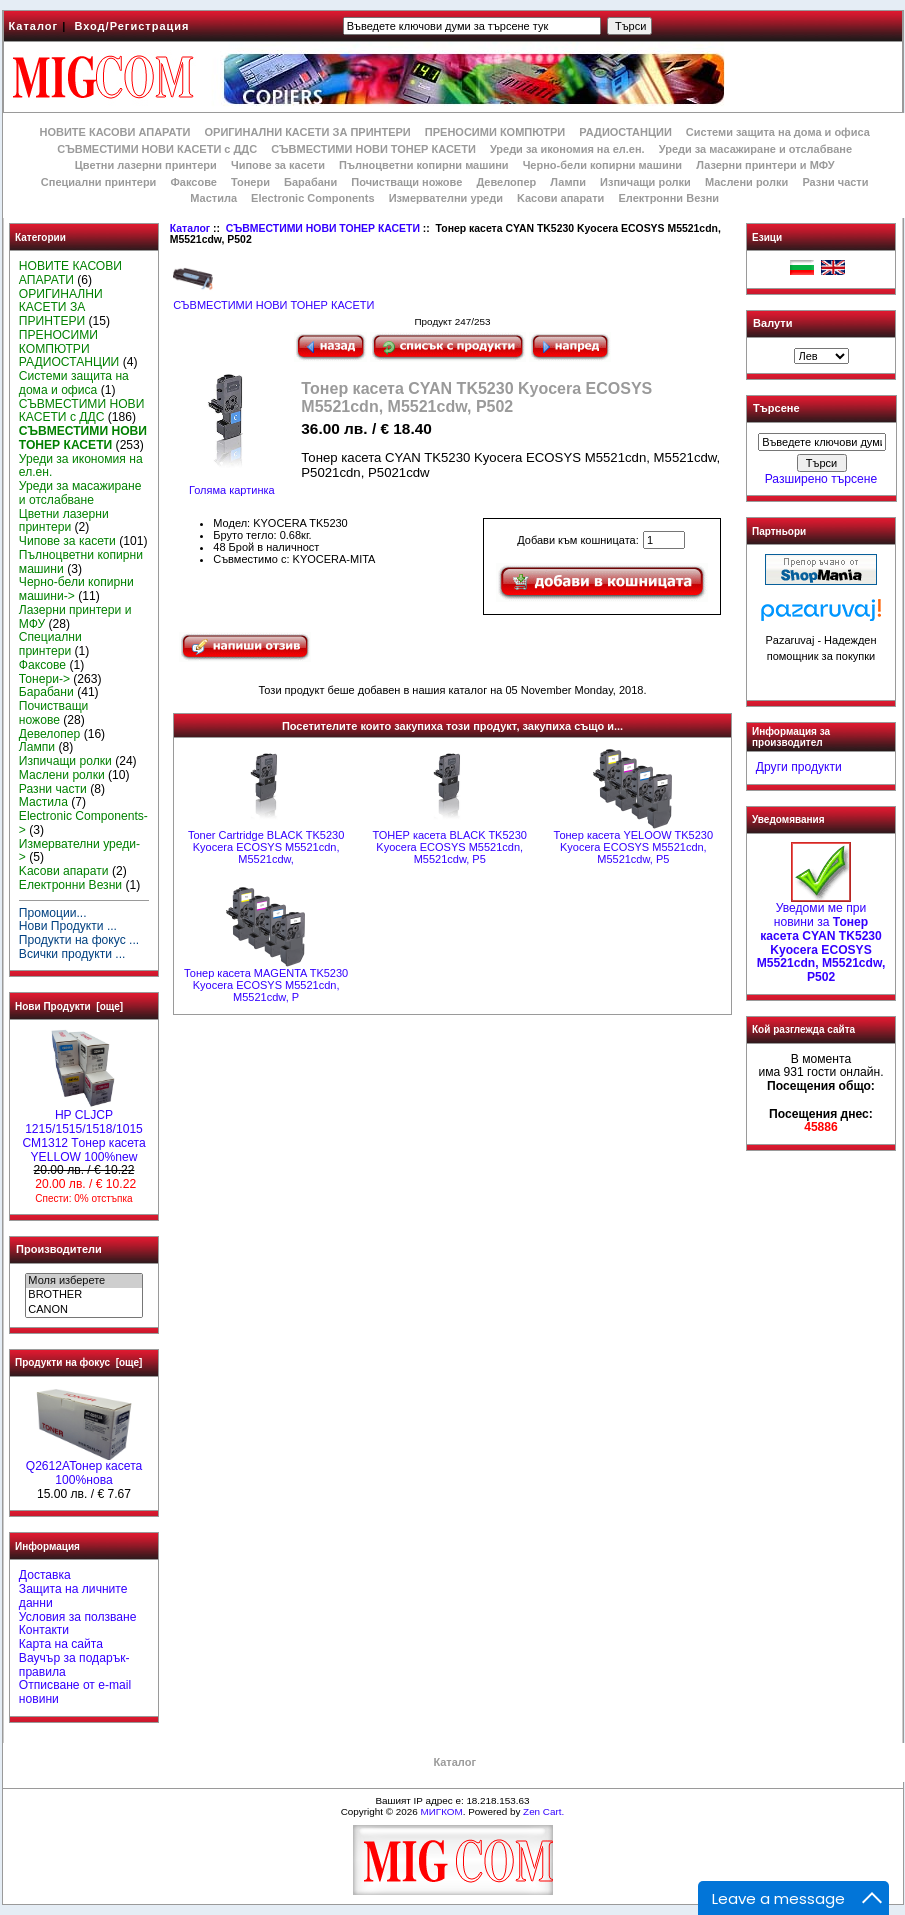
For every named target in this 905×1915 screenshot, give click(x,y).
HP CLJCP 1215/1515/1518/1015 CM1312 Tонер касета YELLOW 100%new (83, 1130)
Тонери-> (44, 679)
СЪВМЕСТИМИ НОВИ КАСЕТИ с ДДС (157, 149)
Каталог (34, 26)
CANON (83, 1310)
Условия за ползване (78, 1617)
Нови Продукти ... (68, 926)
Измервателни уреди (446, 198)
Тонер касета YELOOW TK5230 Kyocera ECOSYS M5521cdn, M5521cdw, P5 (634, 847)
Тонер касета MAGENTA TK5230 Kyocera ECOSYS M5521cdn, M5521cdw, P (266, 985)
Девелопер (506, 182)
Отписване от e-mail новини (75, 1692)
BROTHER (83, 1295)
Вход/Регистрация (131, 26)
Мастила (213, 198)
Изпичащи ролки (645, 182)
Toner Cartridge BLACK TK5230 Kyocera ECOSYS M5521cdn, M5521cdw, (266, 847)
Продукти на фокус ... (79, 940)
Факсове (193, 182)
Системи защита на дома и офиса (778, 132)
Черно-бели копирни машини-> (76, 589)
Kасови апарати (560, 198)
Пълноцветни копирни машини (424, 165)
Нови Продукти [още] (69, 1006)
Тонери (250, 182)
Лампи (568, 182)
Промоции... (53, 913)
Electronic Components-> (83, 823)
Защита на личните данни (73, 1596)
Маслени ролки (746, 182)
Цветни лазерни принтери (146, 165)
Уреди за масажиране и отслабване (755, 149)
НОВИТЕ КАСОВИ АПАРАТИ (114, 132)
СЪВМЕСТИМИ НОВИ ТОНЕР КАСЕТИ (323, 228)
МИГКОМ (441, 1811)
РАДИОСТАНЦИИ (625, 132)
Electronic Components (312, 198)
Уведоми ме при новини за (821, 937)
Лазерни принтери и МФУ (765, 165)
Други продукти (799, 767)
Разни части (835, 182)
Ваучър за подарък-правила (74, 1665)
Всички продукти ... (72, 954)
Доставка (45, 1575)
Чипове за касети (278, 165)
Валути (772, 323)
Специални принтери (99, 182)
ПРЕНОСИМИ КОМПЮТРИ (495, 132)
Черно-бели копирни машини (602, 165)
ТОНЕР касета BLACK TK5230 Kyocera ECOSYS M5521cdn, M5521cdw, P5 (449, 847)
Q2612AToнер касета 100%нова (84, 1468)
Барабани (310, 182)
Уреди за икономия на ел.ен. (567, 149)
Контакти (44, 1630)
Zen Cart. (543, 1811)
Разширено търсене (821, 479)
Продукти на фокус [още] (78, 1362)
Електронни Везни (668, 198)
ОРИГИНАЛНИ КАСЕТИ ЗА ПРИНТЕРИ (308, 132)
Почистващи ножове (406, 182)
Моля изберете (83, 1281)
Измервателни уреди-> (79, 851)
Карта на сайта (61, 1644)
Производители (59, 1249)
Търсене (776, 409)
